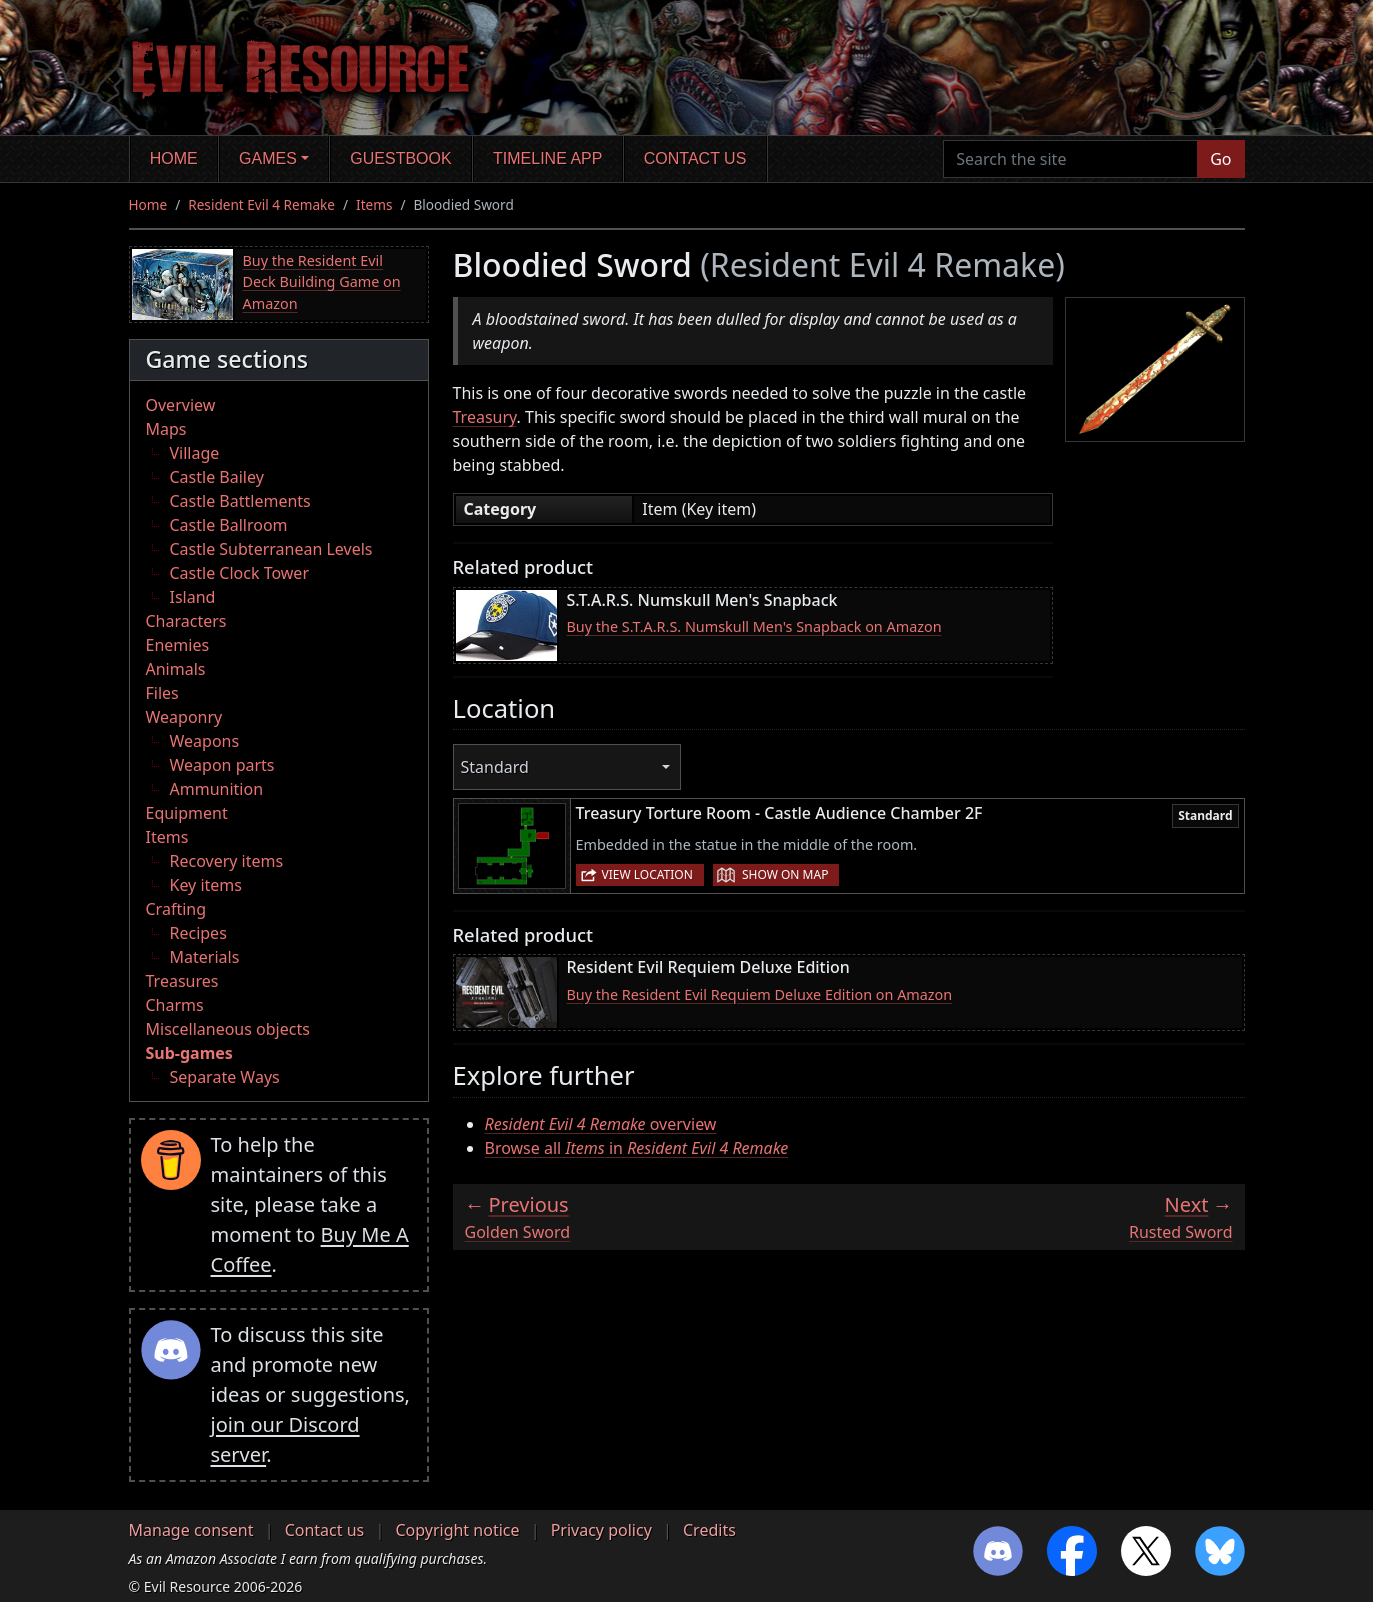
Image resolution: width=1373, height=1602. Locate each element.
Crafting (176, 909)
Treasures (182, 981)
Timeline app (547, 158)
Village (195, 453)
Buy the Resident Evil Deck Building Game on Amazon (322, 282)
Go (1220, 159)
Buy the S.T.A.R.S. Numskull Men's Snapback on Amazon (754, 626)
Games (268, 158)
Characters (186, 621)
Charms (175, 1005)
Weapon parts (222, 765)
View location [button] (647, 874)
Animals (176, 669)
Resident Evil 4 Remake (261, 204)
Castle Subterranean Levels (271, 549)
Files (162, 693)
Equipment (187, 813)
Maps (166, 429)
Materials (205, 957)
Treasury (485, 417)
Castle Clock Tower (240, 573)
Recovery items (227, 861)
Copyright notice (457, 1530)
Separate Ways (225, 1077)
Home (174, 158)
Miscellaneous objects (228, 1029)
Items (374, 204)
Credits (709, 1530)
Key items (206, 885)
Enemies (178, 645)
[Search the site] (1070, 159)
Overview (181, 405)
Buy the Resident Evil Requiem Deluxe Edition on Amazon (760, 994)
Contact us (695, 158)
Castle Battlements (240, 501)
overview (601, 1124)
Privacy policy (601, 1530)
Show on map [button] (785, 874)
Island (193, 597)
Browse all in (637, 1148)
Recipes (198, 933)
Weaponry (184, 717)
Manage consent (191, 1530)
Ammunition (217, 789)
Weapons (205, 741)
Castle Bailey (217, 477)
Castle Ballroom (229, 525)
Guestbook (400, 158)
